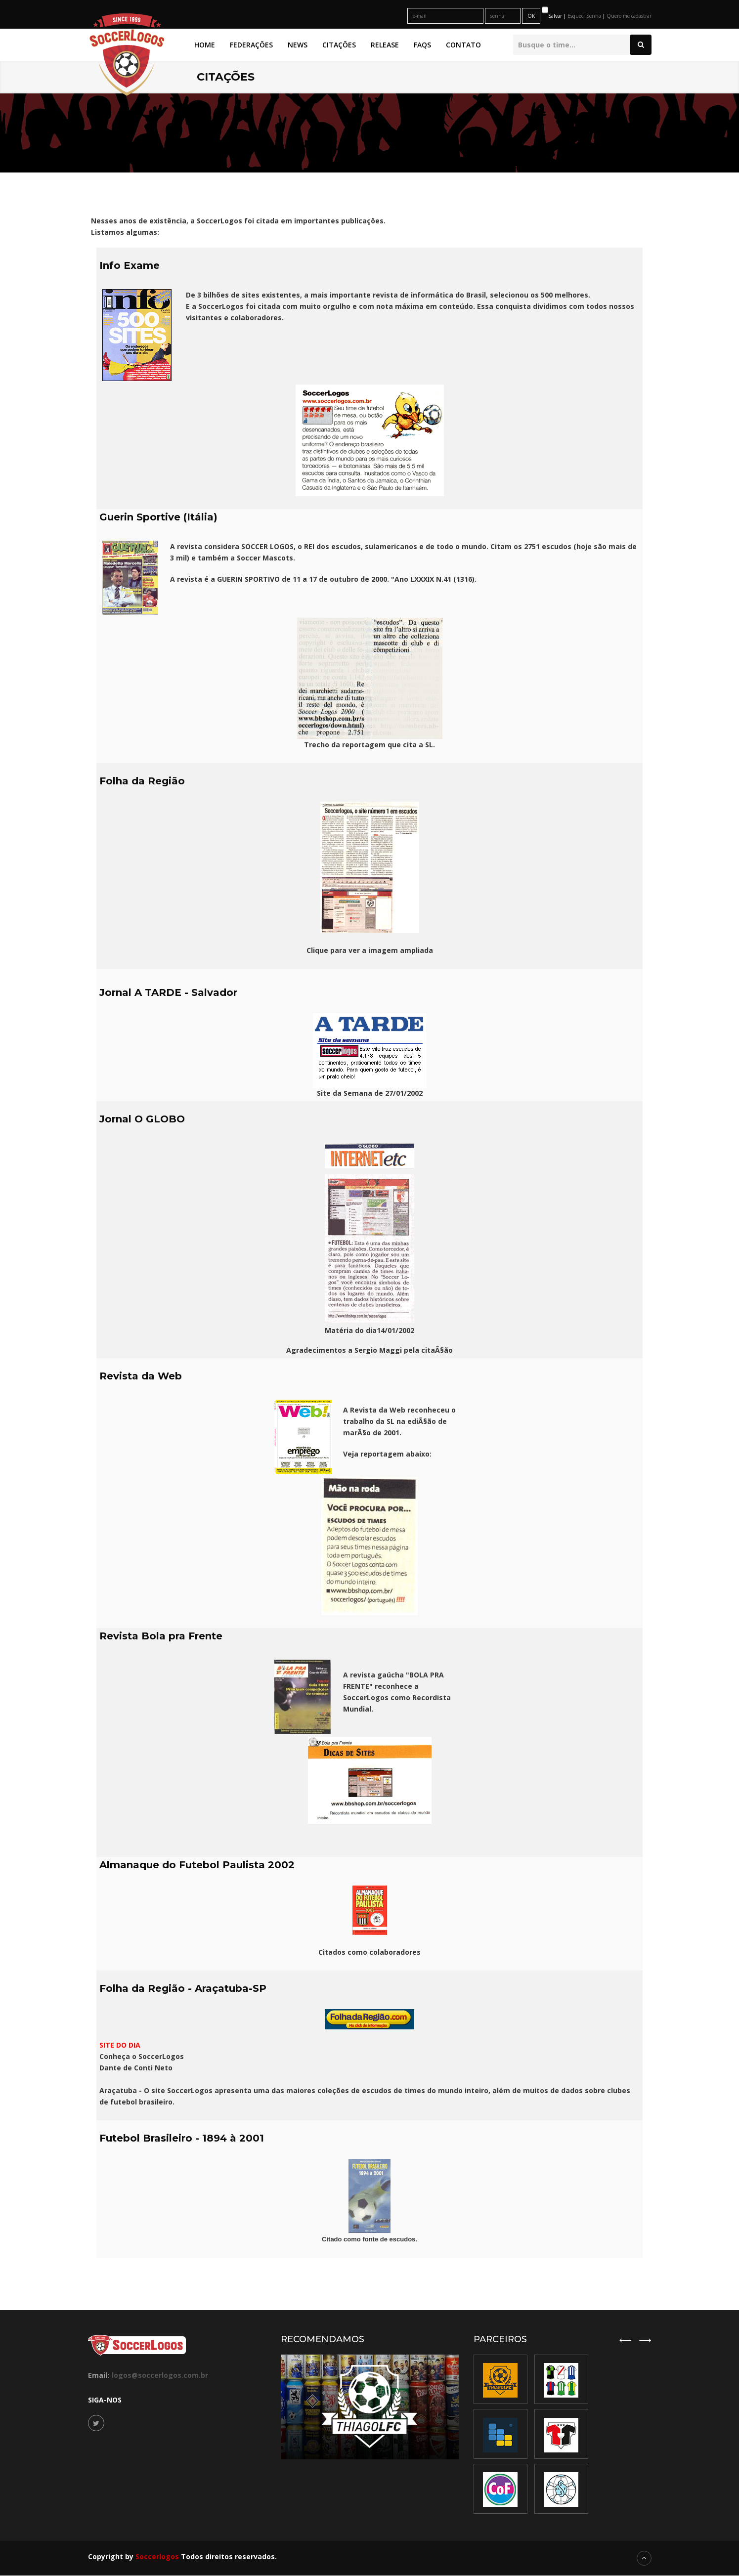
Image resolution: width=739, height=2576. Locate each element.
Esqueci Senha (585, 15)
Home (204, 44)
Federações (251, 44)
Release (385, 44)
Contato (463, 44)
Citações (339, 44)
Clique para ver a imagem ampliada (369, 950)
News (297, 44)
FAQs (422, 44)
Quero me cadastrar (629, 15)
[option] (561, 2434)
